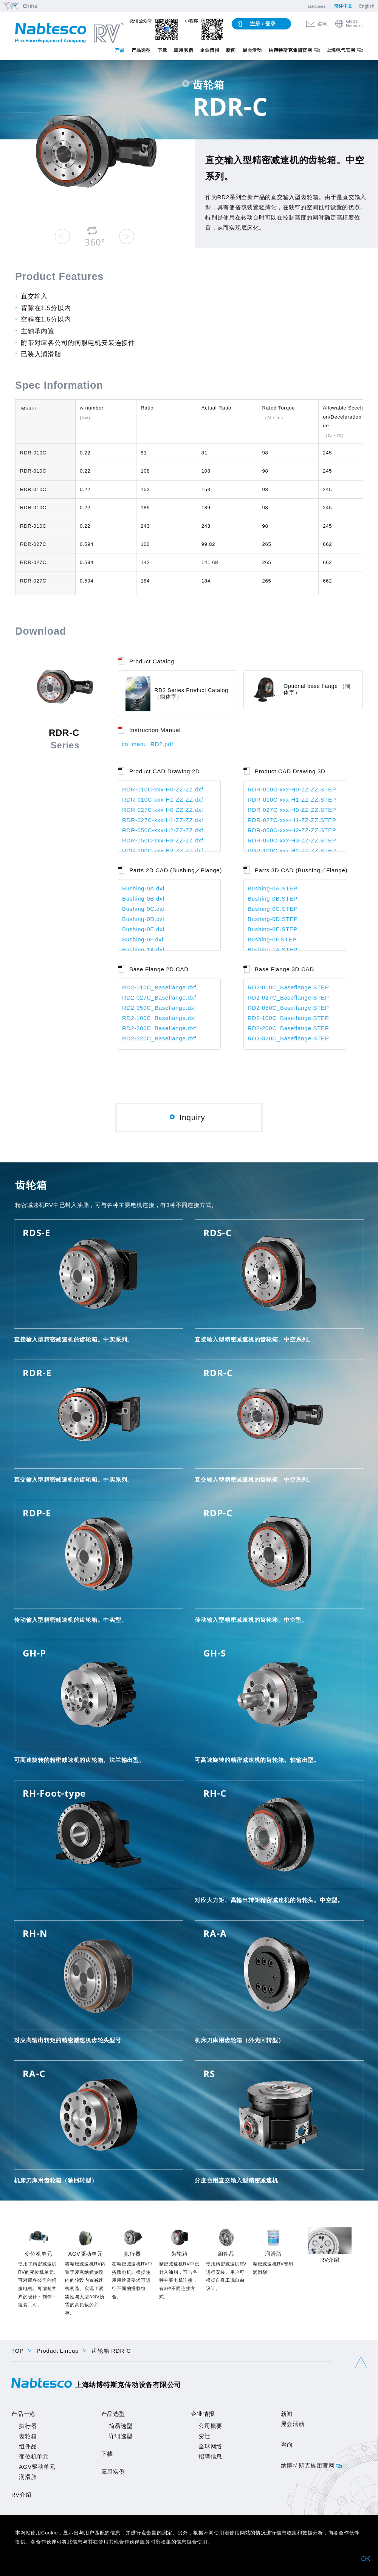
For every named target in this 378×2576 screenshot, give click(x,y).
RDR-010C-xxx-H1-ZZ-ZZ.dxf (162, 799)
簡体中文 (343, 6)
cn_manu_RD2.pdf (147, 744)
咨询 (323, 23)
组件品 (28, 2446)
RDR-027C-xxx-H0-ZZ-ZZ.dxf (162, 810)
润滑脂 (28, 2477)
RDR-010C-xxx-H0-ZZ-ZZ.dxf (162, 789)
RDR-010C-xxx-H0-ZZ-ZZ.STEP (292, 789)
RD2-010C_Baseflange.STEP (288, 987)
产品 (120, 50)
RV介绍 (21, 2494)
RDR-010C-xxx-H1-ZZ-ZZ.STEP (292, 799)
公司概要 (210, 2426)
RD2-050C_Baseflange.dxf (159, 1007)
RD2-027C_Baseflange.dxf (159, 997)
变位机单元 (34, 2456)
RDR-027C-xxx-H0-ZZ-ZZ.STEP (292, 810)
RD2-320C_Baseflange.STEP (288, 1038)
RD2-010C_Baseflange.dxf (159, 987)
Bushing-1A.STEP (272, 949)
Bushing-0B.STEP (272, 898)
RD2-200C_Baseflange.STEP (288, 1028)
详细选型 (121, 2436)
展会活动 (252, 50)
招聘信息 (210, 2456)
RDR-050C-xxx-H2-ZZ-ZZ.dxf (162, 830)
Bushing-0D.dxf (143, 919)
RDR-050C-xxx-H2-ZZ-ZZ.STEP (292, 830)
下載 (107, 2454)
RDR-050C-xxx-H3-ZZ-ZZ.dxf (162, 840)
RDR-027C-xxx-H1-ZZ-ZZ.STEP (292, 820)
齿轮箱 (28, 2436)
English (366, 6)
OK (365, 2559)
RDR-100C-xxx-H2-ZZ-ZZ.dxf (162, 850)
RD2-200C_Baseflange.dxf (159, 1028)
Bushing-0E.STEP (272, 929)
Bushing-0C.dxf (143, 909)
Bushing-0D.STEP (273, 919)
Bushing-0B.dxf (143, 898)
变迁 (204, 2436)
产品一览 (23, 2414)
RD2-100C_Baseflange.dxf (159, 1018)
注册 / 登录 (263, 23)
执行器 (28, 2426)
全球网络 (210, 2446)
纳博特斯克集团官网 (290, 50)
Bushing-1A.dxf (143, 949)
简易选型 (121, 2426)
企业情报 (209, 50)
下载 (162, 50)
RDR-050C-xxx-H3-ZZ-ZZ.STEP (292, 840)
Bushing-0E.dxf (143, 929)
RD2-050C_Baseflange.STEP (288, 1007)
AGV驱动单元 (37, 2466)
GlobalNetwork (354, 23)
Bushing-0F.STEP (272, 939)
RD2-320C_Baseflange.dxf (159, 1038)
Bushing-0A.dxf (143, 888)
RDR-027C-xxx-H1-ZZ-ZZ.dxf (162, 820)
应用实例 (183, 50)
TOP (17, 2350)
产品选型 (141, 50)
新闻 (231, 50)
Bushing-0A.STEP (272, 888)
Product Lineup (58, 2350)
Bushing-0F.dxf (143, 939)
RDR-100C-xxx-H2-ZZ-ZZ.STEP (292, 850)
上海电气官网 (341, 50)
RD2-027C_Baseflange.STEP (288, 997)
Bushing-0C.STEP (273, 909)
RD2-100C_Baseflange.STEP (288, 1018)
